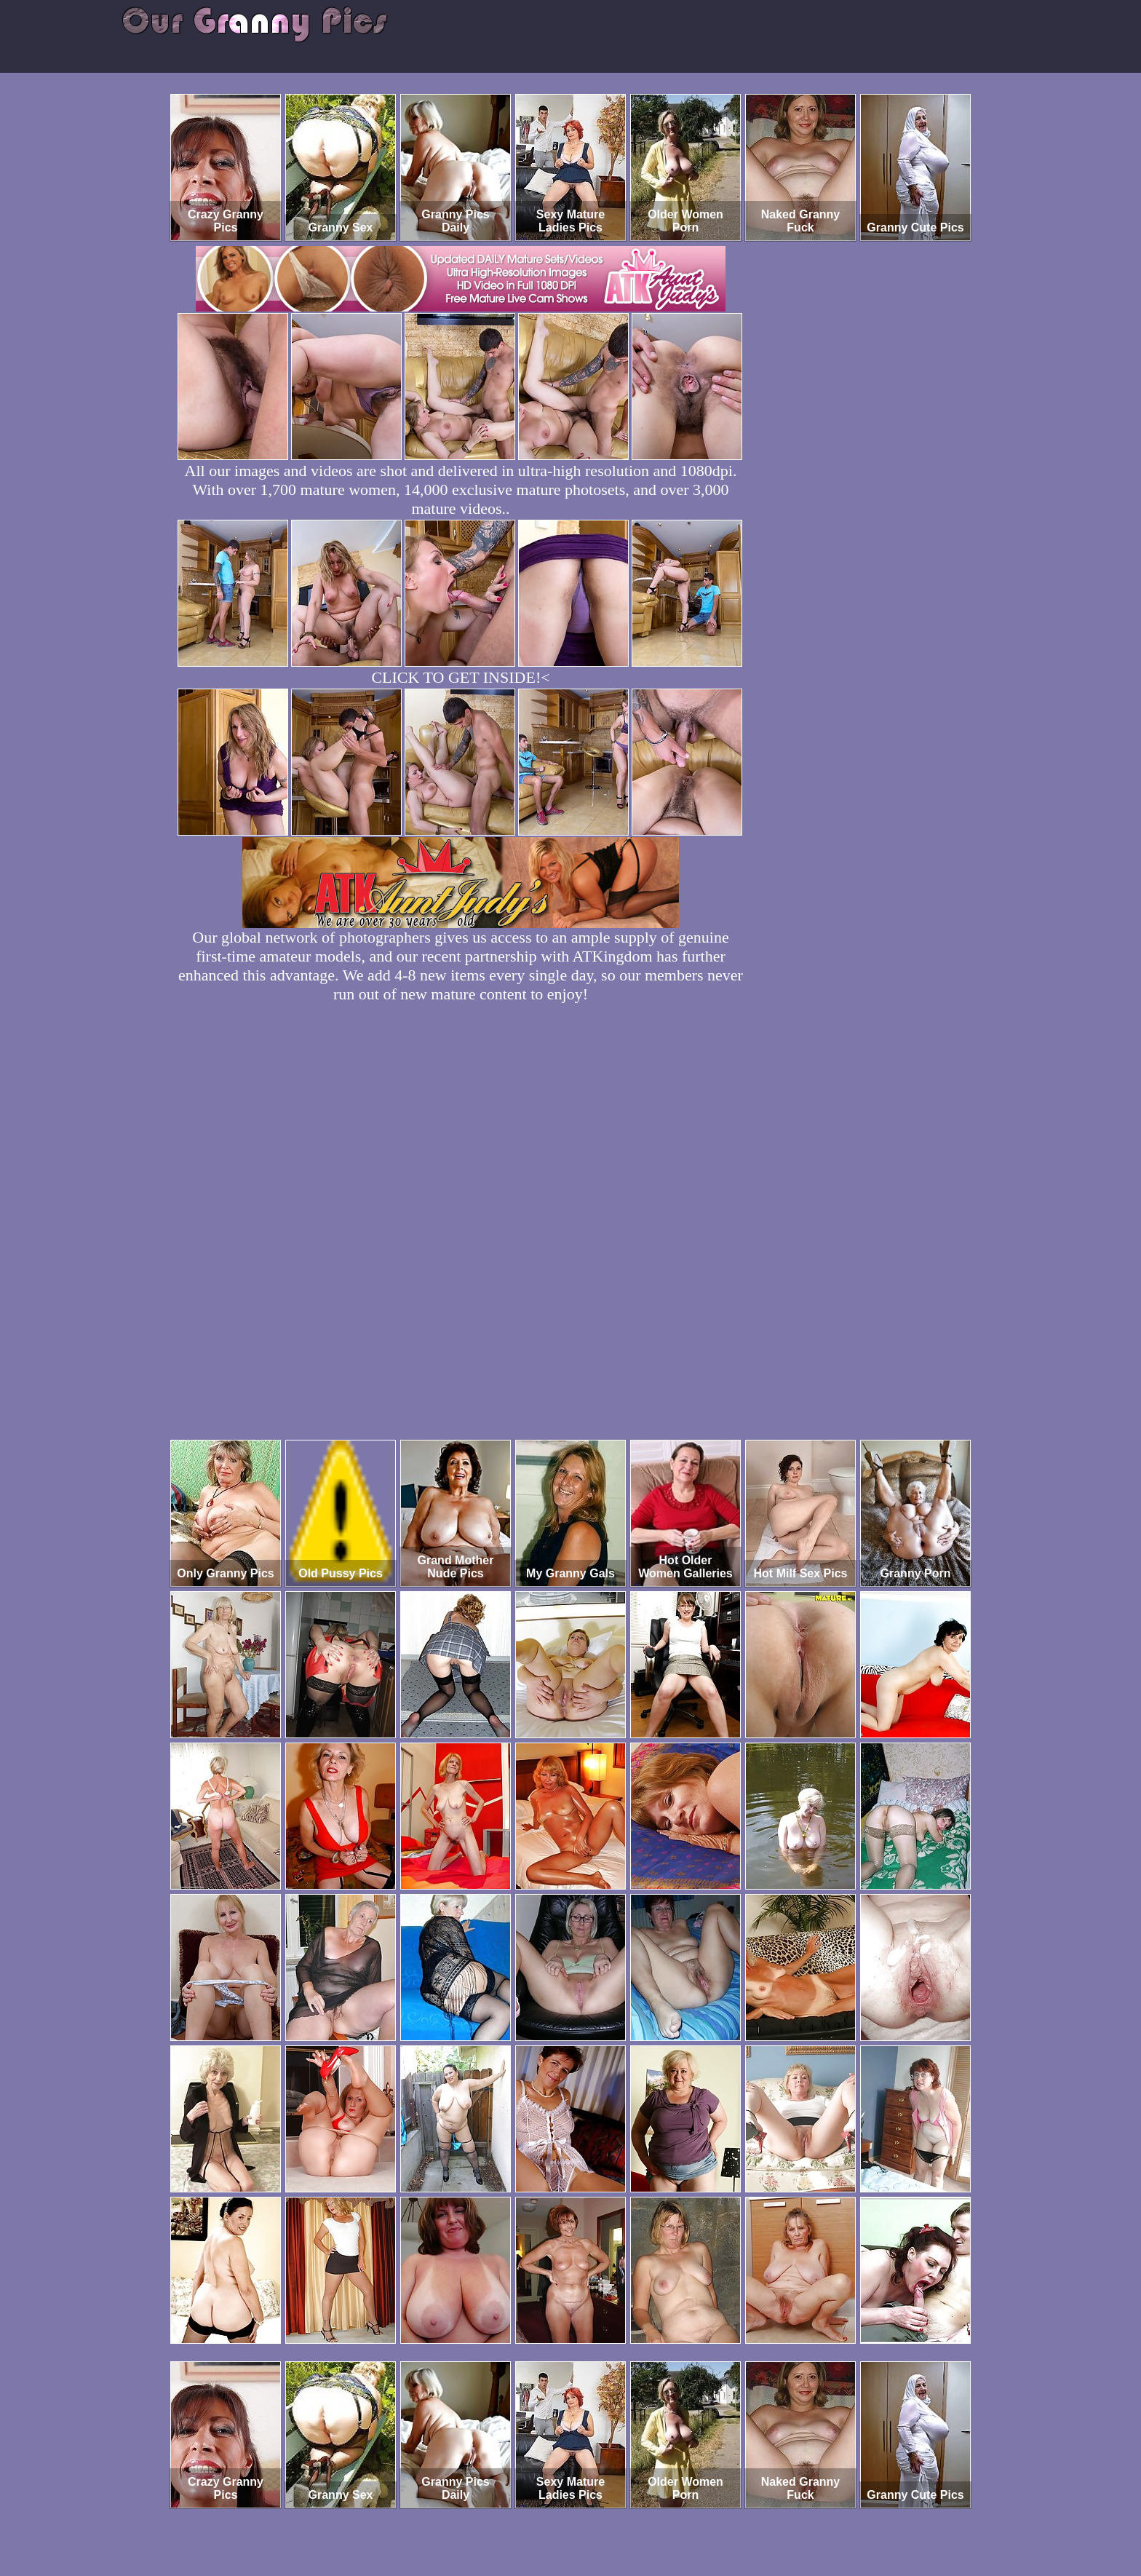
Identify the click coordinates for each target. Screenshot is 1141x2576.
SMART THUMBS (596, 2515)
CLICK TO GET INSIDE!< (460, 677)
